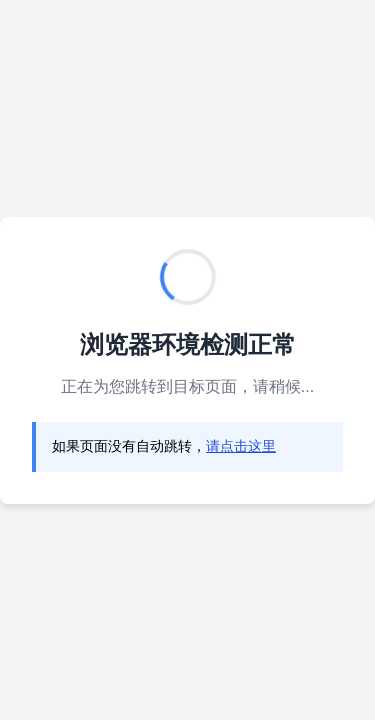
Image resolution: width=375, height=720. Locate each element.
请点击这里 (241, 446)
